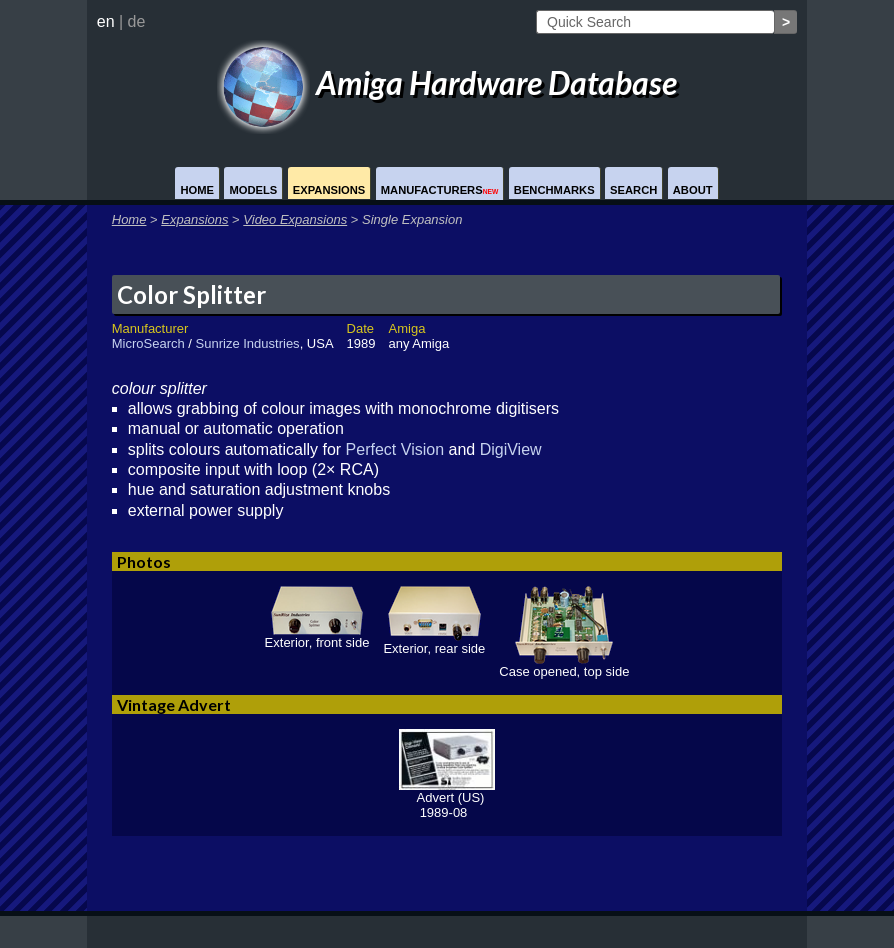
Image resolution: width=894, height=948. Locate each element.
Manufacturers (440, 190)
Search (633, 190)
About (693, 190)
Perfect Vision (395, 449)
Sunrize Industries (248, 343)
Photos (144, 561)
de (137, 21)
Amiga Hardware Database (447, 82)
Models (253, 190)
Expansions (329, 190)
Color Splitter (191, 294)
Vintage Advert (174, 704)
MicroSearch (148, 343)
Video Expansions (295, 219)
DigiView (511, 449)
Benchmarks (554, 190)
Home (197, 190)
